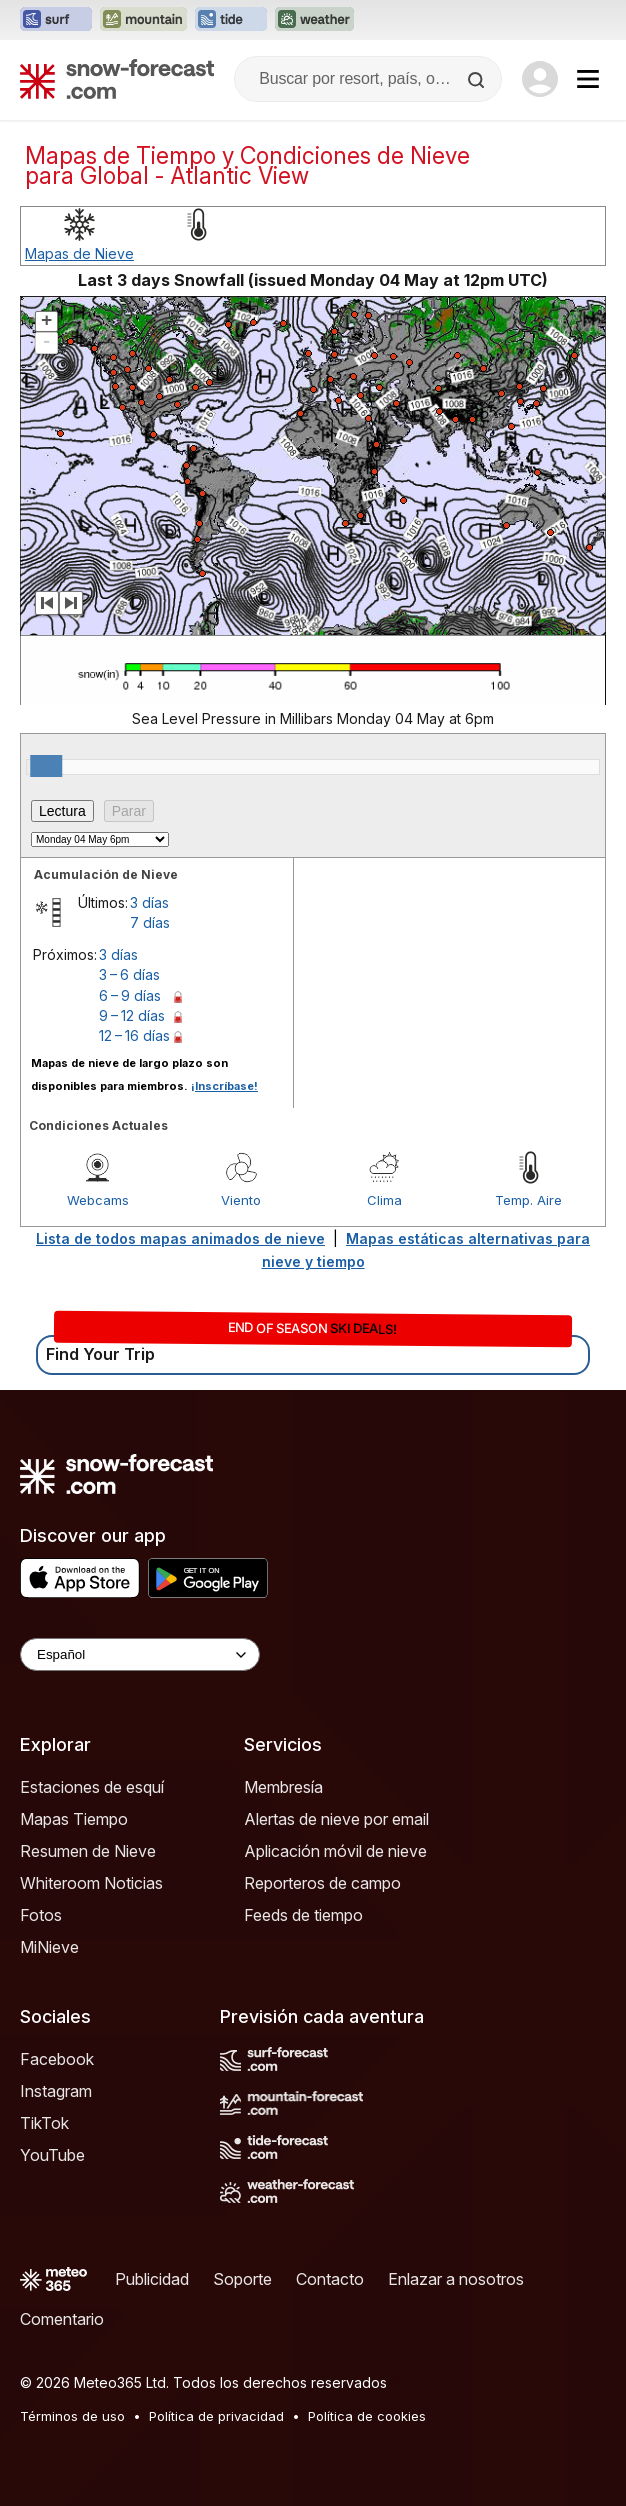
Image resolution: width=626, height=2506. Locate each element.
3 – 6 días (129, 974)
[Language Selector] (140, 1654)
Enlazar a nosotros (456, 2279)
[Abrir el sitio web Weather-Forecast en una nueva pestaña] (314, 20)
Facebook (57, 2059)
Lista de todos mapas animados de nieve (180, 1238)
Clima (384, 1200)
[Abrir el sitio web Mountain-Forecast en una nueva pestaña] (143, 20)
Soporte (242, 2279)
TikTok (44, 2123)
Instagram (56, 2091)
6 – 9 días (130, 995)
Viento (241, 1200)
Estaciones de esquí (92, 1787)
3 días (149, 902)
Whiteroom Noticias (91, 1883)
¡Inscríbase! (224, 1086)
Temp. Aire (528, 1200)
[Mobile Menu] (588, 79)
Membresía (283, 1787)
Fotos (41, 1915)
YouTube (52, 2155)
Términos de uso (72, 2416)
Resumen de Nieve (88, 1851)
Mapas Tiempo (74, 1819)
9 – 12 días (132, 1015)
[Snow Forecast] (117, 79)
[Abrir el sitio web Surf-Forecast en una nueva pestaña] (56, 20)
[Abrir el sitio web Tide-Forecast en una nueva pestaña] (231, 20)
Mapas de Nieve (79, 253)
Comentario (62, 2319)
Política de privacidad (216, 2416)
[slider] (46, 766)
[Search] (478, 80)
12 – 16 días (134, 1035)
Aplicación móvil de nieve (335, 1851)
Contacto (330, 2279)
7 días (150, 922)
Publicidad (152, 2279)
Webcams (98, 1200)
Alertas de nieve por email (336, 1819)
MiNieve (49, 1947)
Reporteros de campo (322, 1883)
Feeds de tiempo (303, 1915)
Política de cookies (367, 2416)
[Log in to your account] (540, 79)
